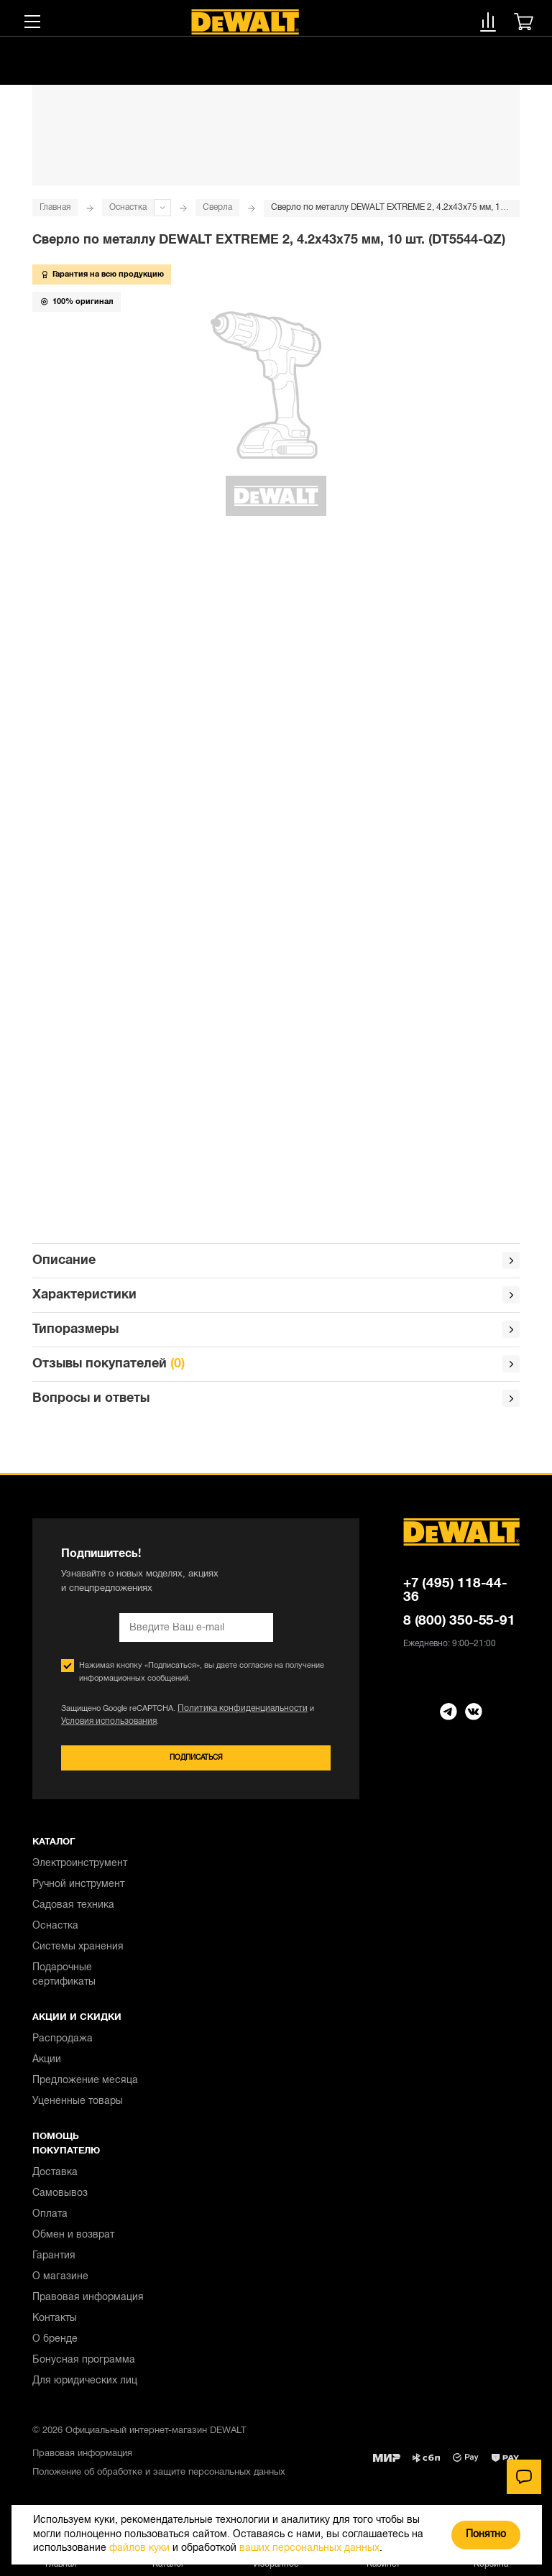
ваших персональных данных (309, 2548)
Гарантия (53, 2263)
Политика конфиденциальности (236, 1713)
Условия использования (105, 1726)
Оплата (50, 2222)
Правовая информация (88, 2305)
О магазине (60, 2284)
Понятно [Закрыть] (486, 2534)
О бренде (55, 2347)
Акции (46, 2067)
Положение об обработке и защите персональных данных (158, 2480)
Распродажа (62, 2046)
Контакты (54, 2326)
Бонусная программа (83, 2368)
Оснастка (128, 207)
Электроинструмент (79, 1871)
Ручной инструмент (78, 1892)
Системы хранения (78, 1954)
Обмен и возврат (73, 2243)
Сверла (217, 207)
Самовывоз (60, 2201)
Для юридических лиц (84, 2388)
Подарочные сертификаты (64, 1983)
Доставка (55, 2180)
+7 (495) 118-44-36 (455, 1595)
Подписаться (195, 1764)
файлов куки (139, 2548)
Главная (55, 207)
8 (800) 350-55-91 (459, 1626)
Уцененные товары (77, 2109)
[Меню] (32, 21)
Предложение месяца (85, 2088)
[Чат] (524, 2477)
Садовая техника (73, 1913)
